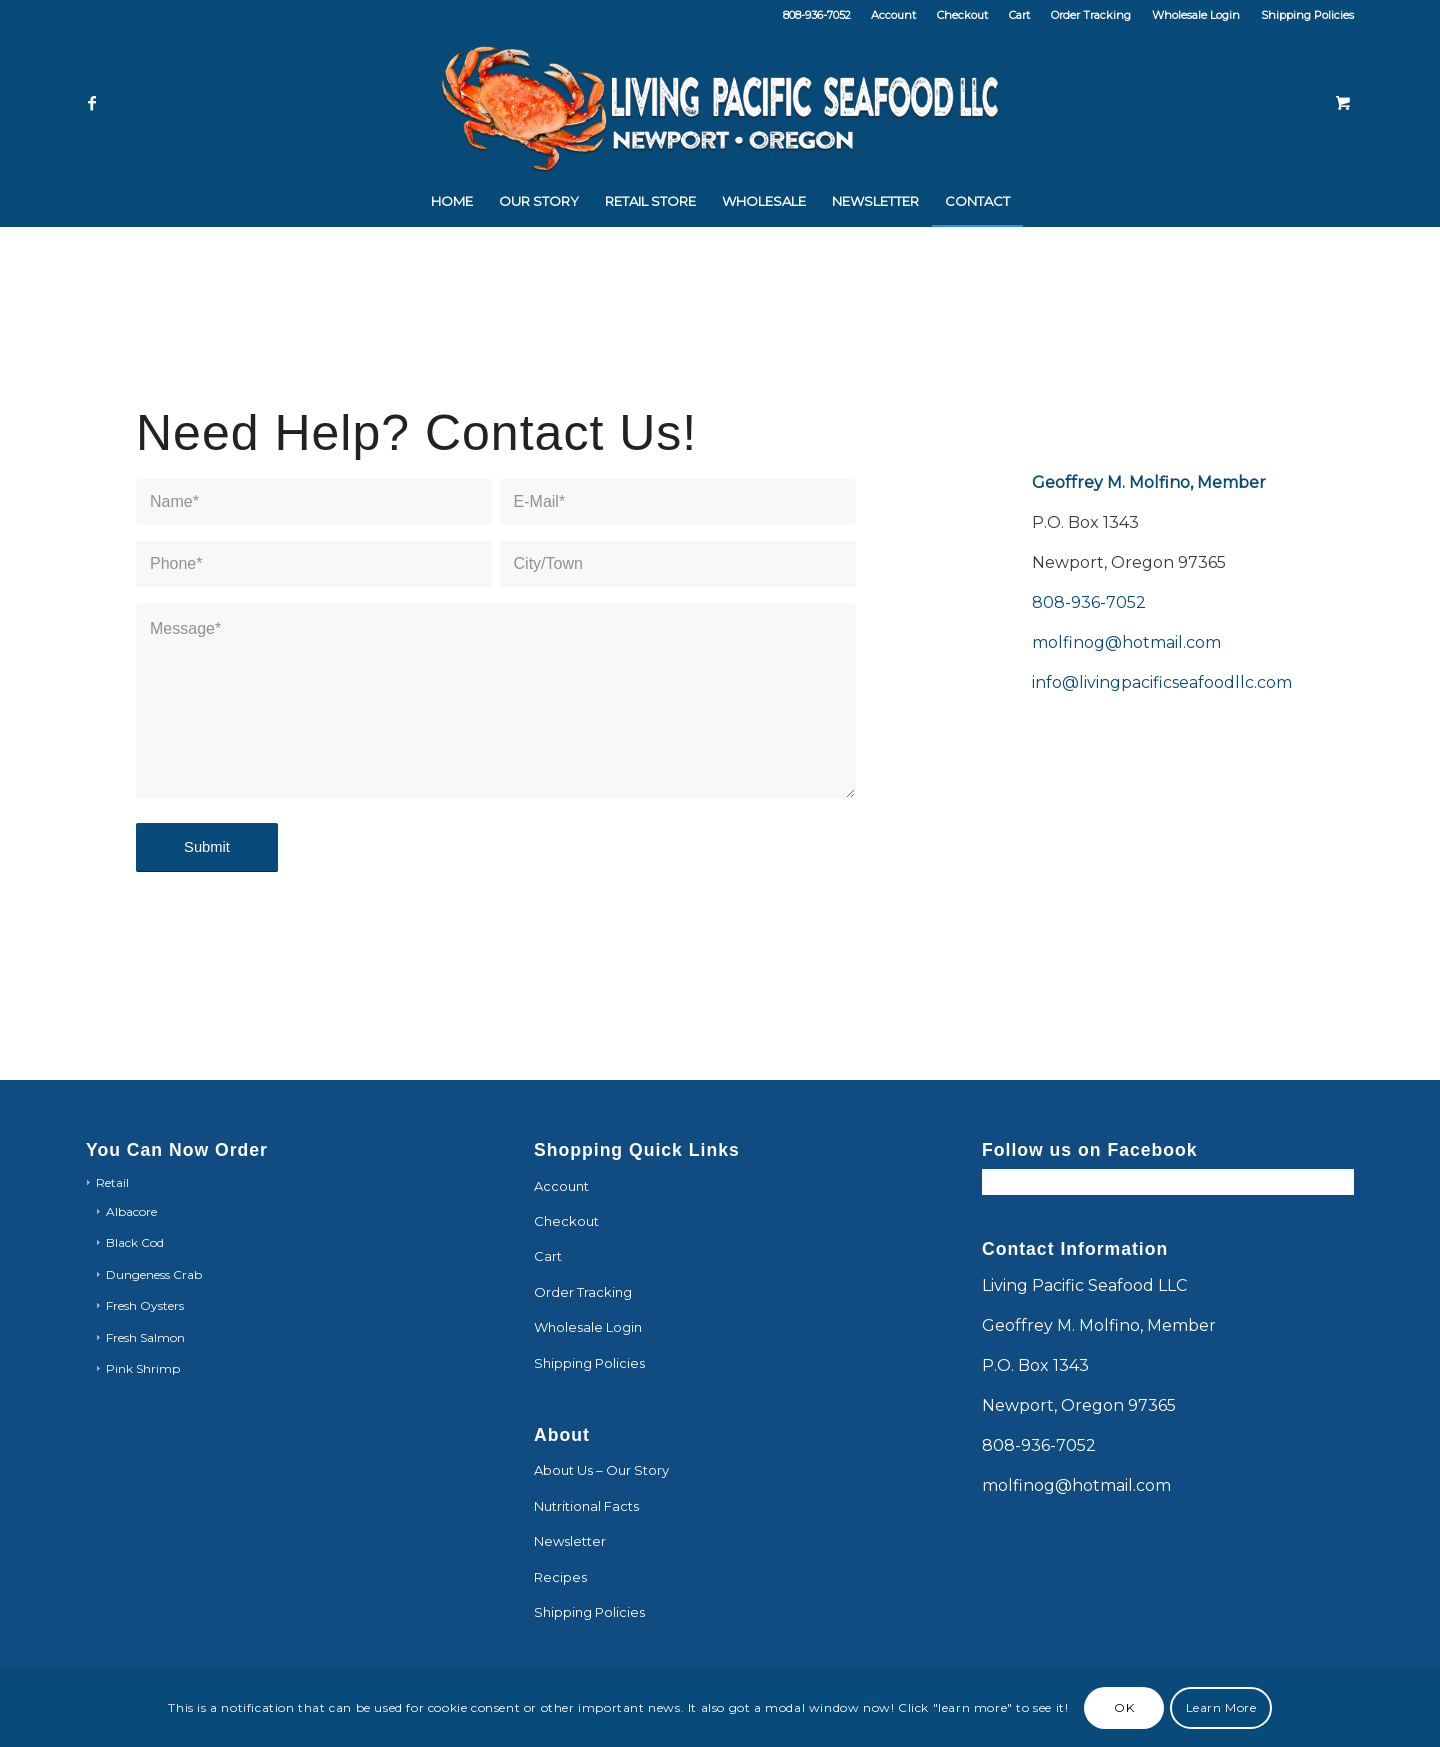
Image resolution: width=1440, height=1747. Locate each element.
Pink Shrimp (143, 1368)
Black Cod (135, 1242)
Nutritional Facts (586, 1506)
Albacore (131, 1211)
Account (893, 15)
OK (1124, 1707)
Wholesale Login (1196, 15)
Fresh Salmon (145, 1337)
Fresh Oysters (145, 1305)
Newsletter (570, 1541)
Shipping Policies (1307, 15)
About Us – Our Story (601, 1470)
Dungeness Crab (154, 1274)
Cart (1019, 15)
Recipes (560, 1577)
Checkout (962, 15)
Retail (112, 1182)
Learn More (1221, 1707)
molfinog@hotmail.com (1126, 645)
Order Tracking (1091, 15)
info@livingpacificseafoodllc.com (1162, 685)
